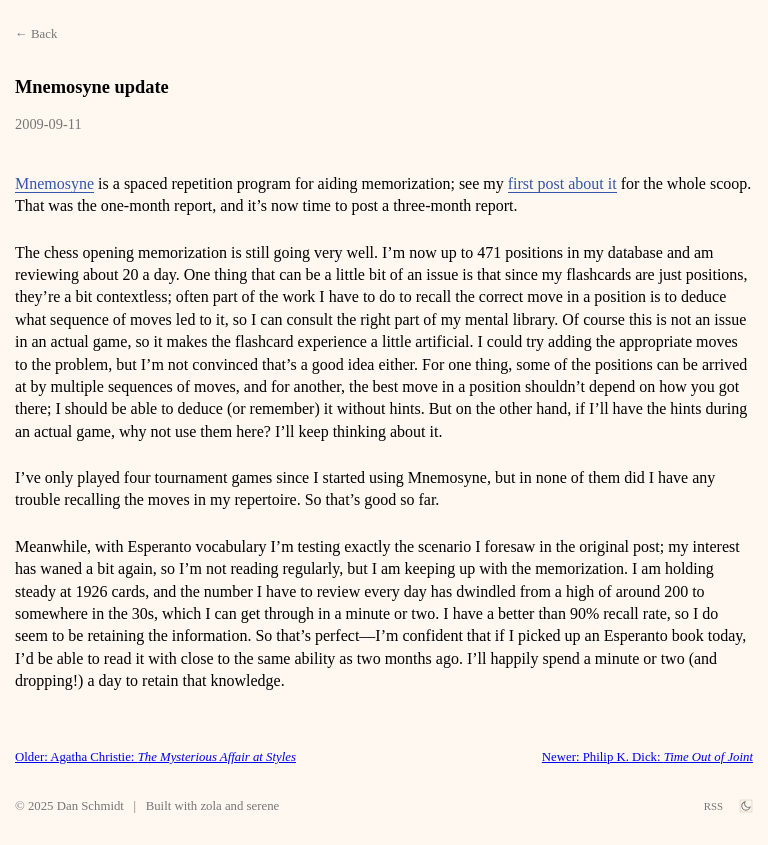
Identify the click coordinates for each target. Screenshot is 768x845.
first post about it (562, 183)
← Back (36, 34)
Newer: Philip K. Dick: (647, 757)
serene (263, 806)
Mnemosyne (54, 183)
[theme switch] (746, 806)
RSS (713, 806)
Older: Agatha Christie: (155, 757)
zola (210, 806)
